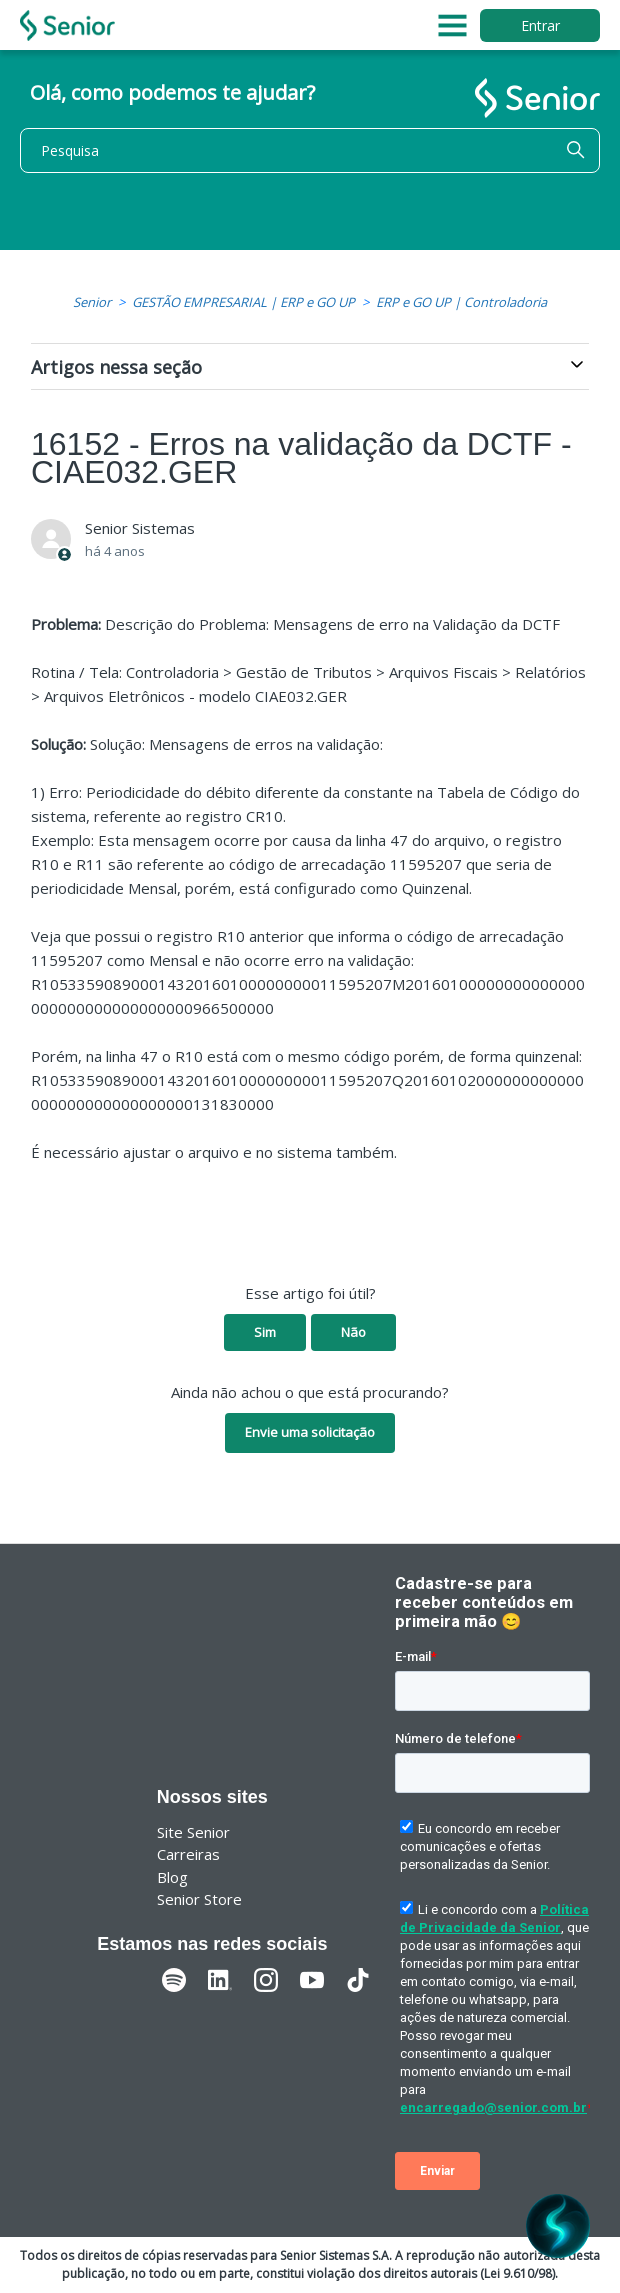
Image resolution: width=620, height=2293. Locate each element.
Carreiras (188, 1854)
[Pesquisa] (310, 150)
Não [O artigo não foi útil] (353, 1332)
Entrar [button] (540, 25)
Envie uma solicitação (310, 1432)
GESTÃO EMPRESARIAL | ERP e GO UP (243, 302)
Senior (92, 302)
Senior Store (199, 1899)
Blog (172, 1877)
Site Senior (193, 1832)
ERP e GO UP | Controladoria (461, 302)
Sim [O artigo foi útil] (265, 1332)
